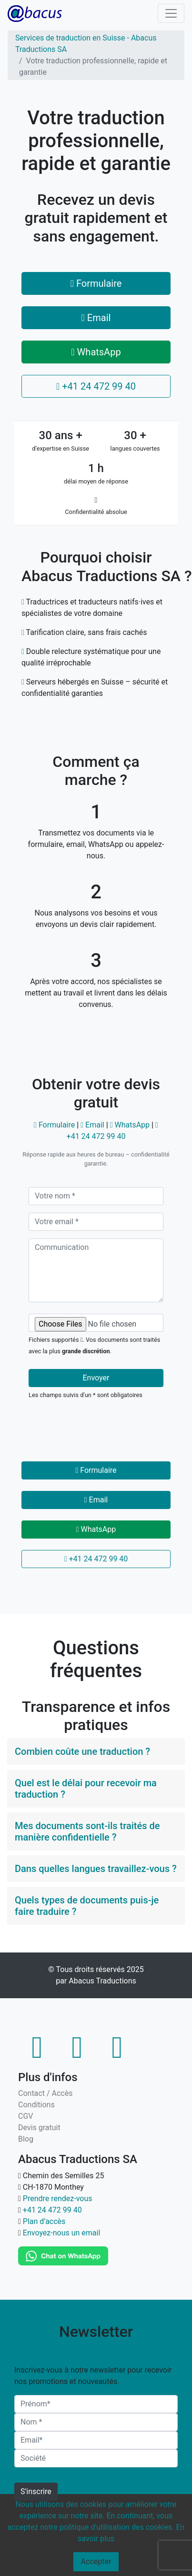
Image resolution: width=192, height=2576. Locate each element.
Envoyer (96, 1377)
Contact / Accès (45, 2093)
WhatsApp (96, 352)
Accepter (96, 2561)
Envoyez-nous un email (62, 2232)
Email (96, 317)
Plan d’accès (44, 2221)
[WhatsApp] (63, 2255)
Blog (25, 2138)
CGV (25, 2116)
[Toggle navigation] (171, 13)
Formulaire (96, 283)
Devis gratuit (39, 2127)
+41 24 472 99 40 (96, 386)
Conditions (36, 2104)
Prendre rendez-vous (57, 2198)
